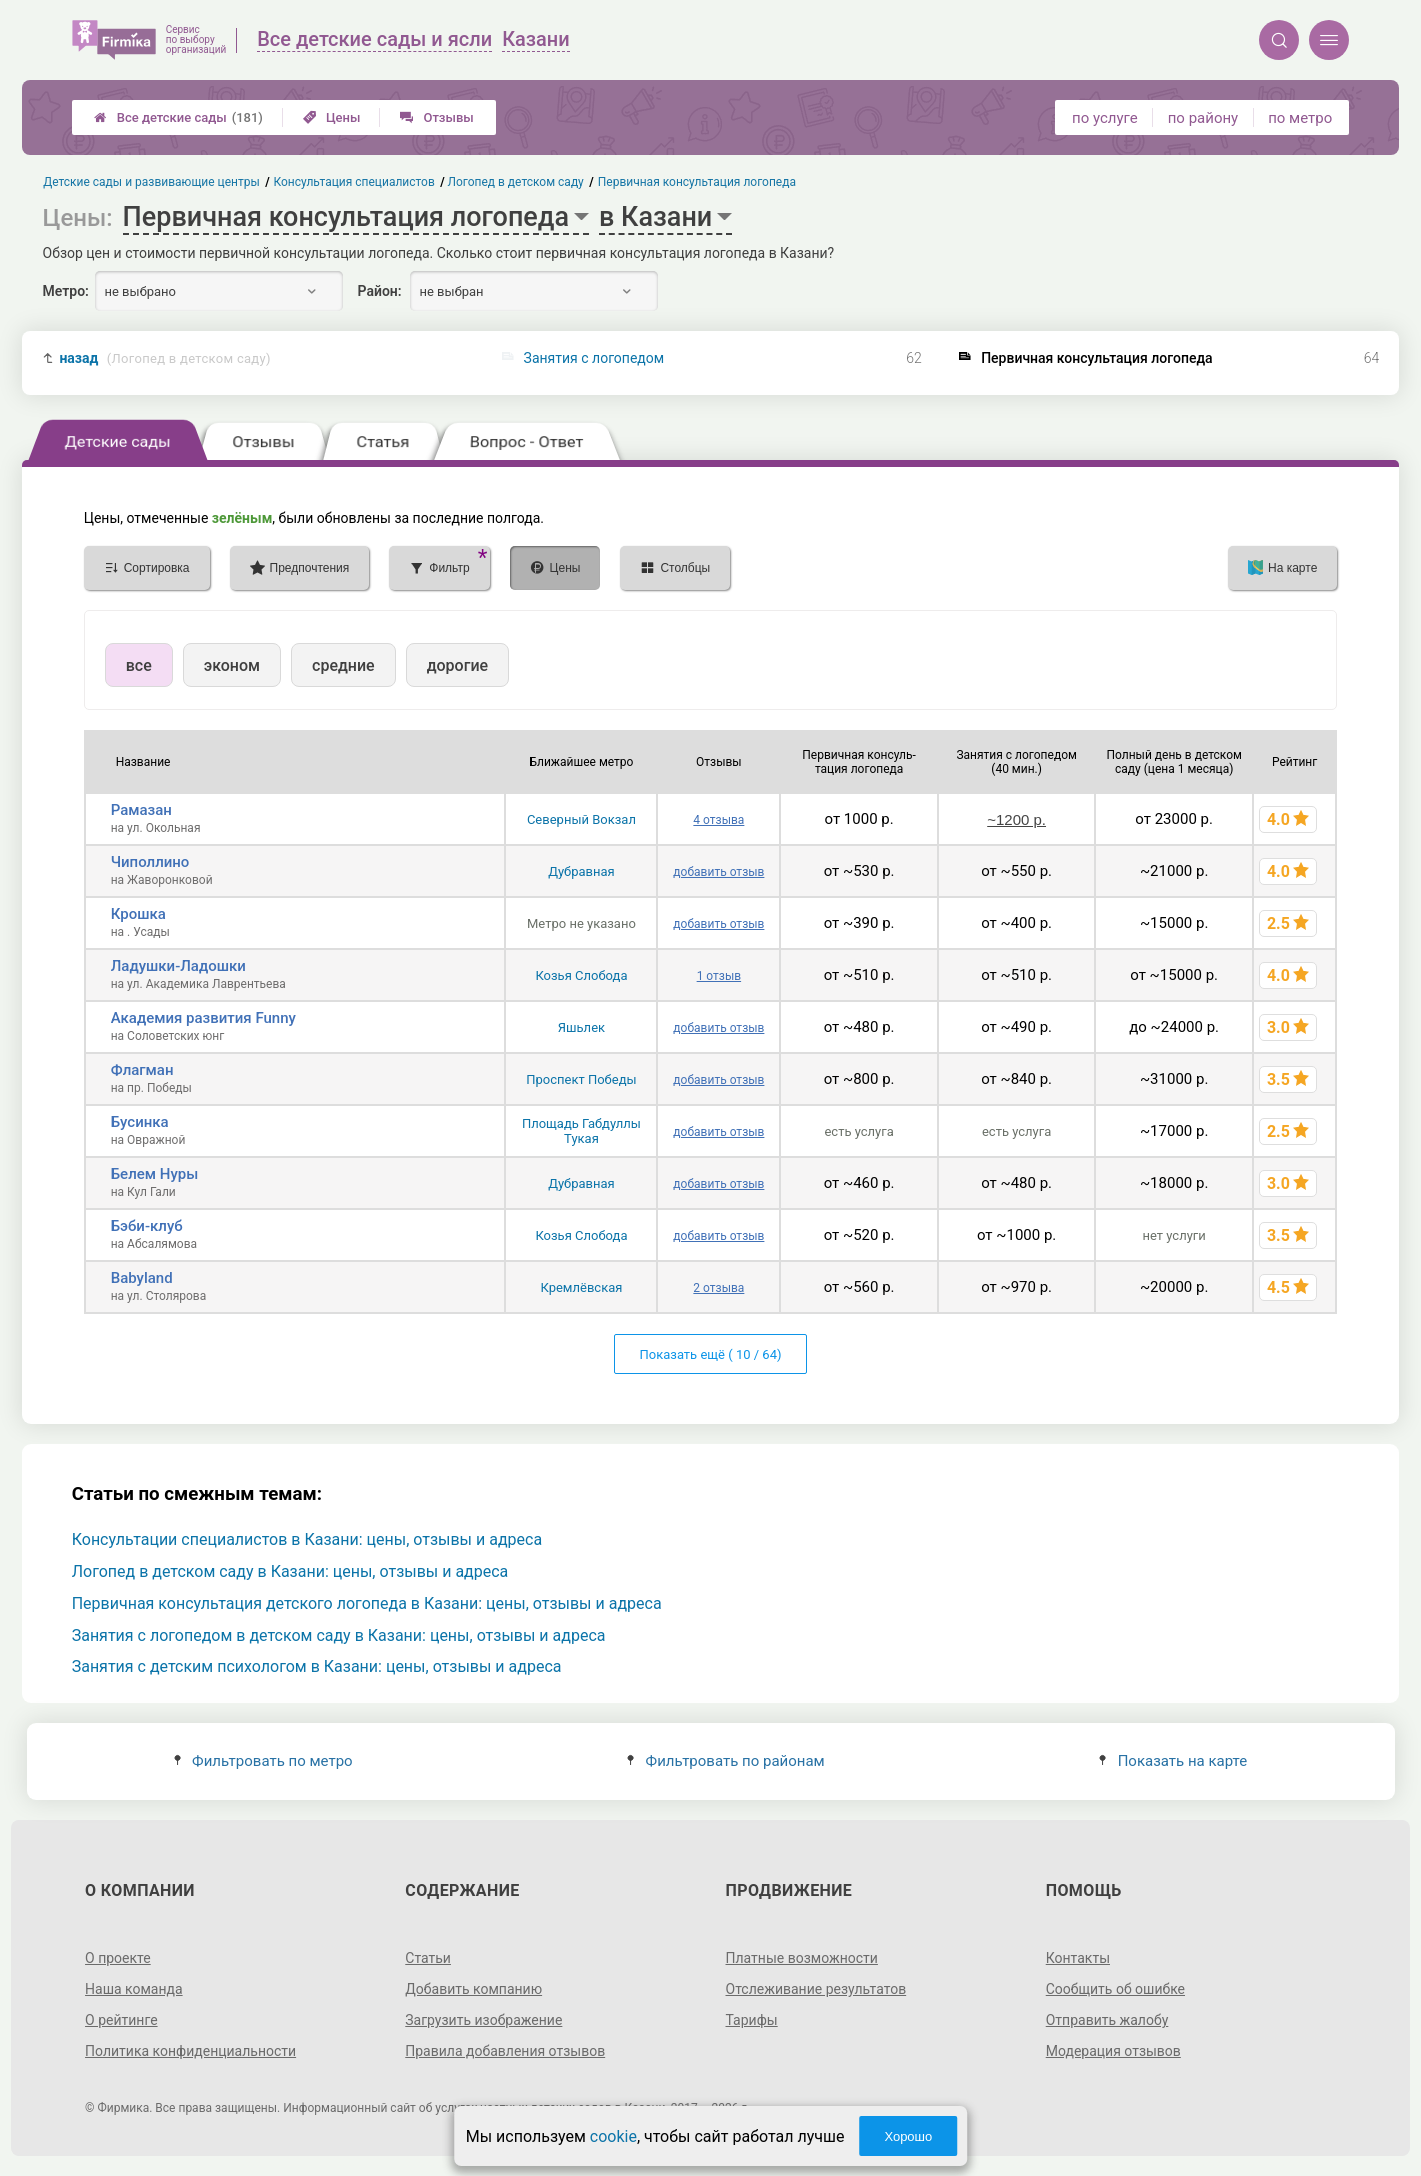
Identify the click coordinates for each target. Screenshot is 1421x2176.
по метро (1300, 118)
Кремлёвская (581, 1287)
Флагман (142, 1070)
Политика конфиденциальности (190, 2051)
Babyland (142, 1278)
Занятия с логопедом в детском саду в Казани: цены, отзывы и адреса (339, 1635)
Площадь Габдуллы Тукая (581, 1131)
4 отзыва (718, 820)
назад (164, 358)
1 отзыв (719, 976)
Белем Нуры (155, 1174)
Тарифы (752, 2020)
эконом (232, 665)
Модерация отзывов (1113, 2051)
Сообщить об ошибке (1115, 1989)
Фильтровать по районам (725, 1761)
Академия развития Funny (203, 1018)
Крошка (138, 914)
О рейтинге (121, 2020)
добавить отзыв (718, 872)
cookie (613, 2136)
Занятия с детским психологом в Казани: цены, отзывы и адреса (317, 1666)
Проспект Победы (581, 1079)
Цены (332, 117)
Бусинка (140, 1122)
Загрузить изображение (483, 2020)
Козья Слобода (581, 975)
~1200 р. (1016, 819)
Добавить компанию (473, 1989)
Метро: (66, 291)
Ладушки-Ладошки (178, 966)
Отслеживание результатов (816, 1989)
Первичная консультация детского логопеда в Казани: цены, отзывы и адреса (367, 1603)
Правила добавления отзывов (505, 2051)
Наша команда (134, 1989)
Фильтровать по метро (263, 1761)
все (139, 665)
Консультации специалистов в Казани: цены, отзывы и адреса (307, 1539)
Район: (380, 291)
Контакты (1078, 1958)
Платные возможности (802, 1958)
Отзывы (436, 117)
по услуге (1105, 118)
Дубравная (581, 871)
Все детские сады (178, 117)
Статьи (428, 1958)
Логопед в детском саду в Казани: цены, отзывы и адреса (290, 1571)
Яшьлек (581, 1027)
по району (1203, 118)
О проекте (118, 1958)
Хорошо (908, 2136)
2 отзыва (718, 1288)
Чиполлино (150, 862)
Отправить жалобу (1107, 2020)
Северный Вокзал (581, 819)
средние (343, 665)
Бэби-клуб (147, 1226)
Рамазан (141, 810)
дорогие (457, 665)
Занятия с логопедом (594, 358)
